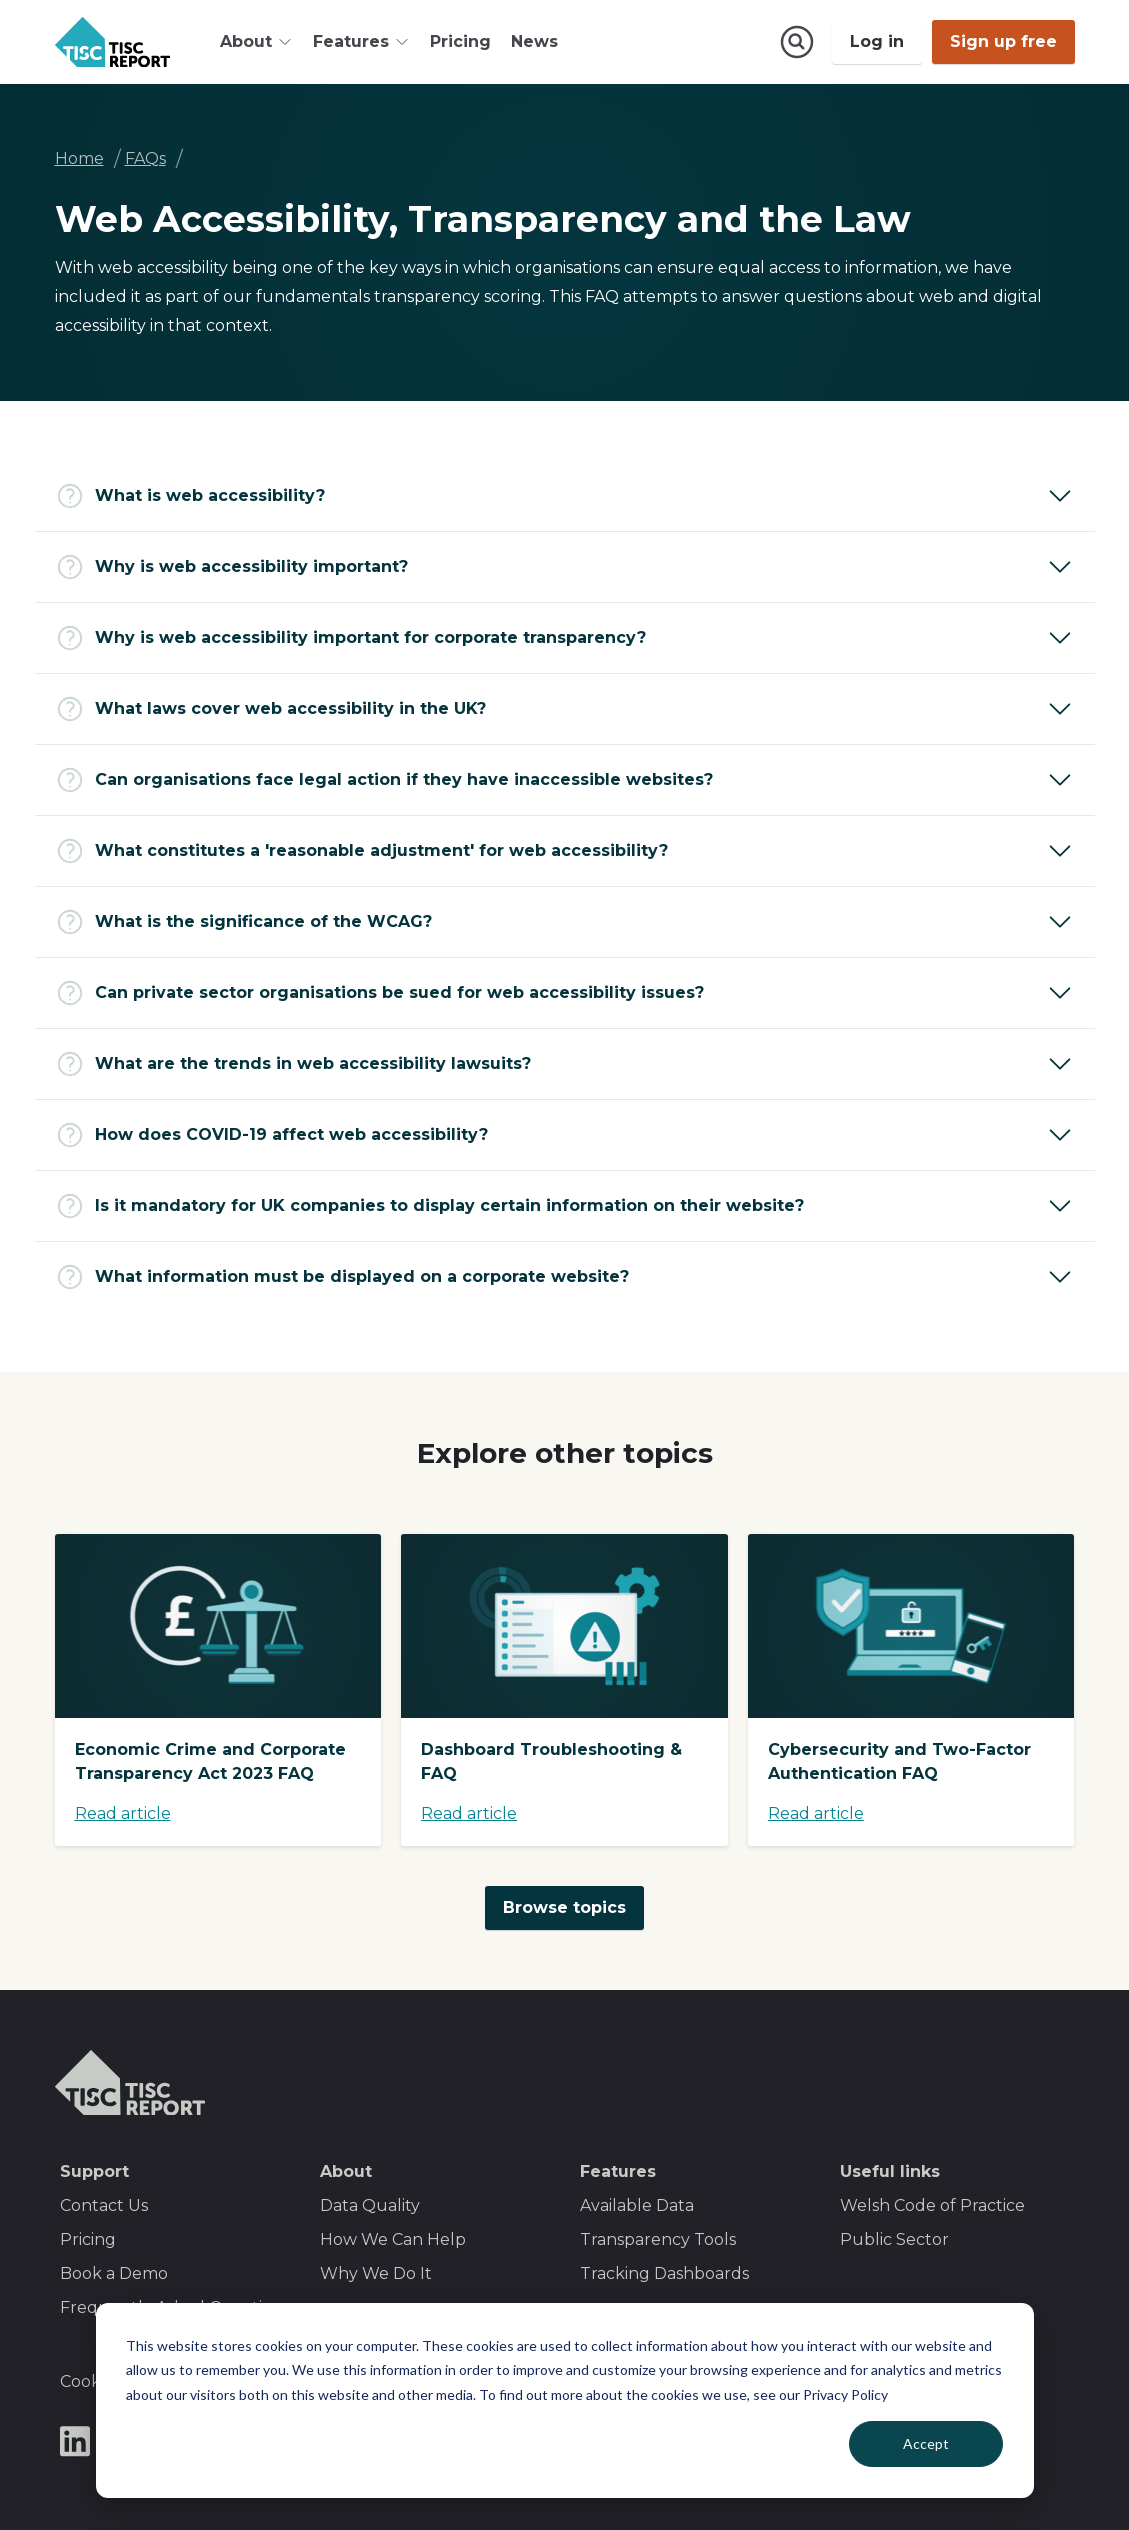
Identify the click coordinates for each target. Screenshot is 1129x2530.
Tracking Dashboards (664, 2273)
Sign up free (1003, 41)
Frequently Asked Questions (175, 2307)
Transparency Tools (658, 2239)
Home (79, 158)
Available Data (637, 2205)
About (346, 2171)
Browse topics (564, 1907)
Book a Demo (114, 2273)
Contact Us (104, 2205)
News (534, 41)
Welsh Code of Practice (932, 2205)
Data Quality (370, 2205)
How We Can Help (393, 2239)
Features (618, 2171)
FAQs (145, 158)
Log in (877, 41)
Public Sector (894, 2239)
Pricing (460, 41)
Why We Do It (376, 2273)
